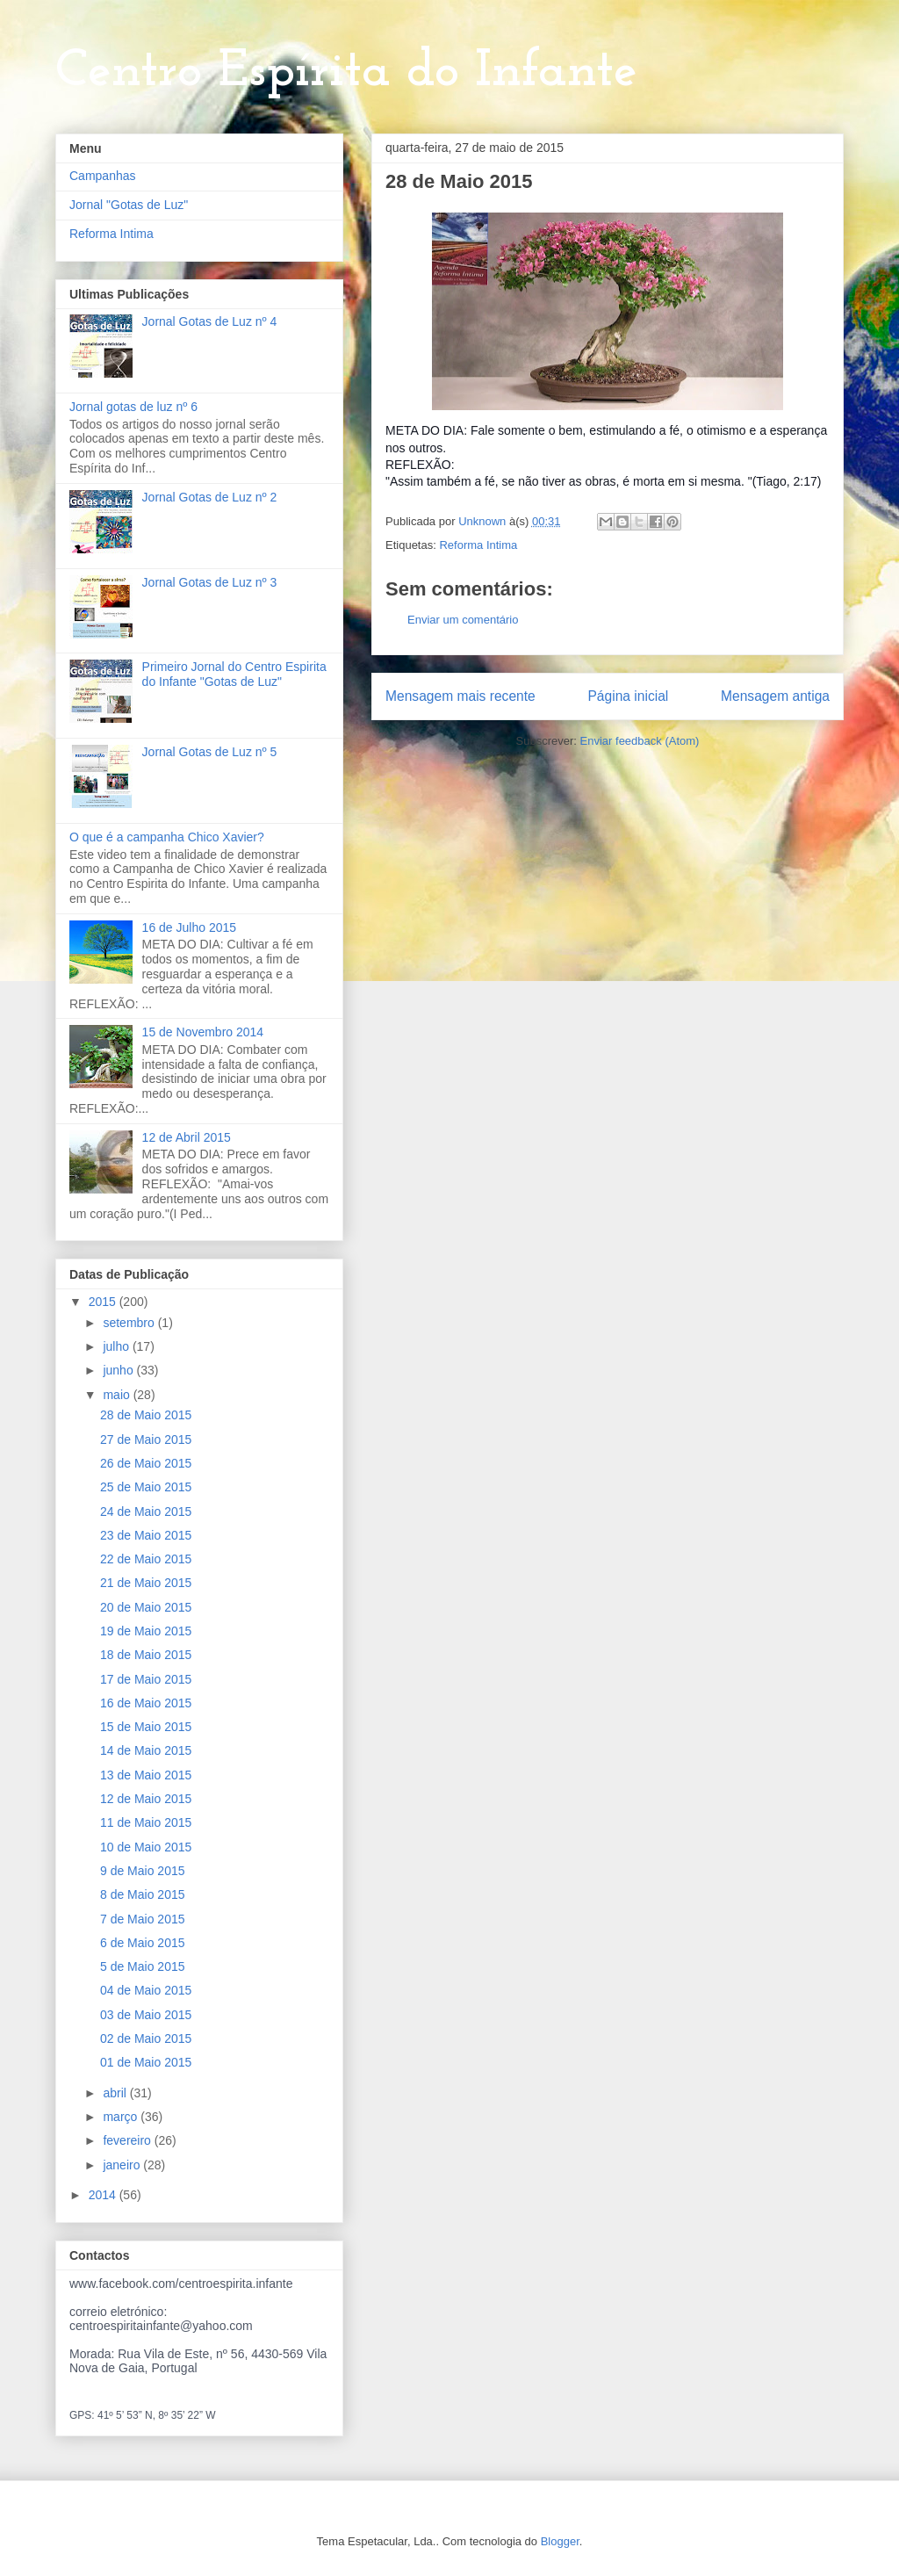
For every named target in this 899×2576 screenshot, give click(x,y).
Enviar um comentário (462, 619)
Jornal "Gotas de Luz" (128, 205)
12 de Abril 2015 (186, 1137)
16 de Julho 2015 (189, 927)
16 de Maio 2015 (145, 1703)
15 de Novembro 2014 (203, 1032)
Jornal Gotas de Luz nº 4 (209, 321)
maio (118, 1395)
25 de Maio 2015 (145, 1487)
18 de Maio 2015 (145, 1655)
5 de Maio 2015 (142, 1966)
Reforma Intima (478, 545)
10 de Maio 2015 (145, 1847)
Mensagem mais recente (460, 696)
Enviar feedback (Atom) (640, 740)
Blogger (560, 2541)
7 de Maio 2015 (142, 1919)
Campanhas (102, 176)
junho (119, 1370)
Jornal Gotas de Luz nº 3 (209, 582)
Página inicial (627, 696)
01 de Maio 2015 (145, 2062)
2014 (104, 2195)
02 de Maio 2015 (145, 2038)
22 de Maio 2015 (145, 1559)
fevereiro (128, 2140)
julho (117, 1346)
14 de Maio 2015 (145, 1750)
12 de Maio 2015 (145, 1799)
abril (116, 2093)
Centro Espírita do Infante (346, 72)
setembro (130, 1323)
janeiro (123, 2165)
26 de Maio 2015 (145, 1463)
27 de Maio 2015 (145, 1439)
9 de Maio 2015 (142, 1871)
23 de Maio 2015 (145, 1535)
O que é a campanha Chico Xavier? (166, 837)
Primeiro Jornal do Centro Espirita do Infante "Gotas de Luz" (234, 674)
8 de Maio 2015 (142, 1894)
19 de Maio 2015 (145, 1631)
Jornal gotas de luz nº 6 (133, 407)
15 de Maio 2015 (145, 1727)
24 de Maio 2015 (145, 1511)
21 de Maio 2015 (145, 1583)
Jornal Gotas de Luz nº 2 (209, 497)
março (121, 2117)
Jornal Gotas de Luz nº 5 (209, 752)
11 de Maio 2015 (145, 1822)
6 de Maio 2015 (142, 1943)
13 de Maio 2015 (145, 1775)
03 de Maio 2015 (145, 2015)
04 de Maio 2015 (145, 1990)
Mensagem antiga (775, 696)
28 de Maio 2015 (145, 1415)
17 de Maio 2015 (145, 1679)
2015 (104, 1302)
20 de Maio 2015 (145, 1607)
